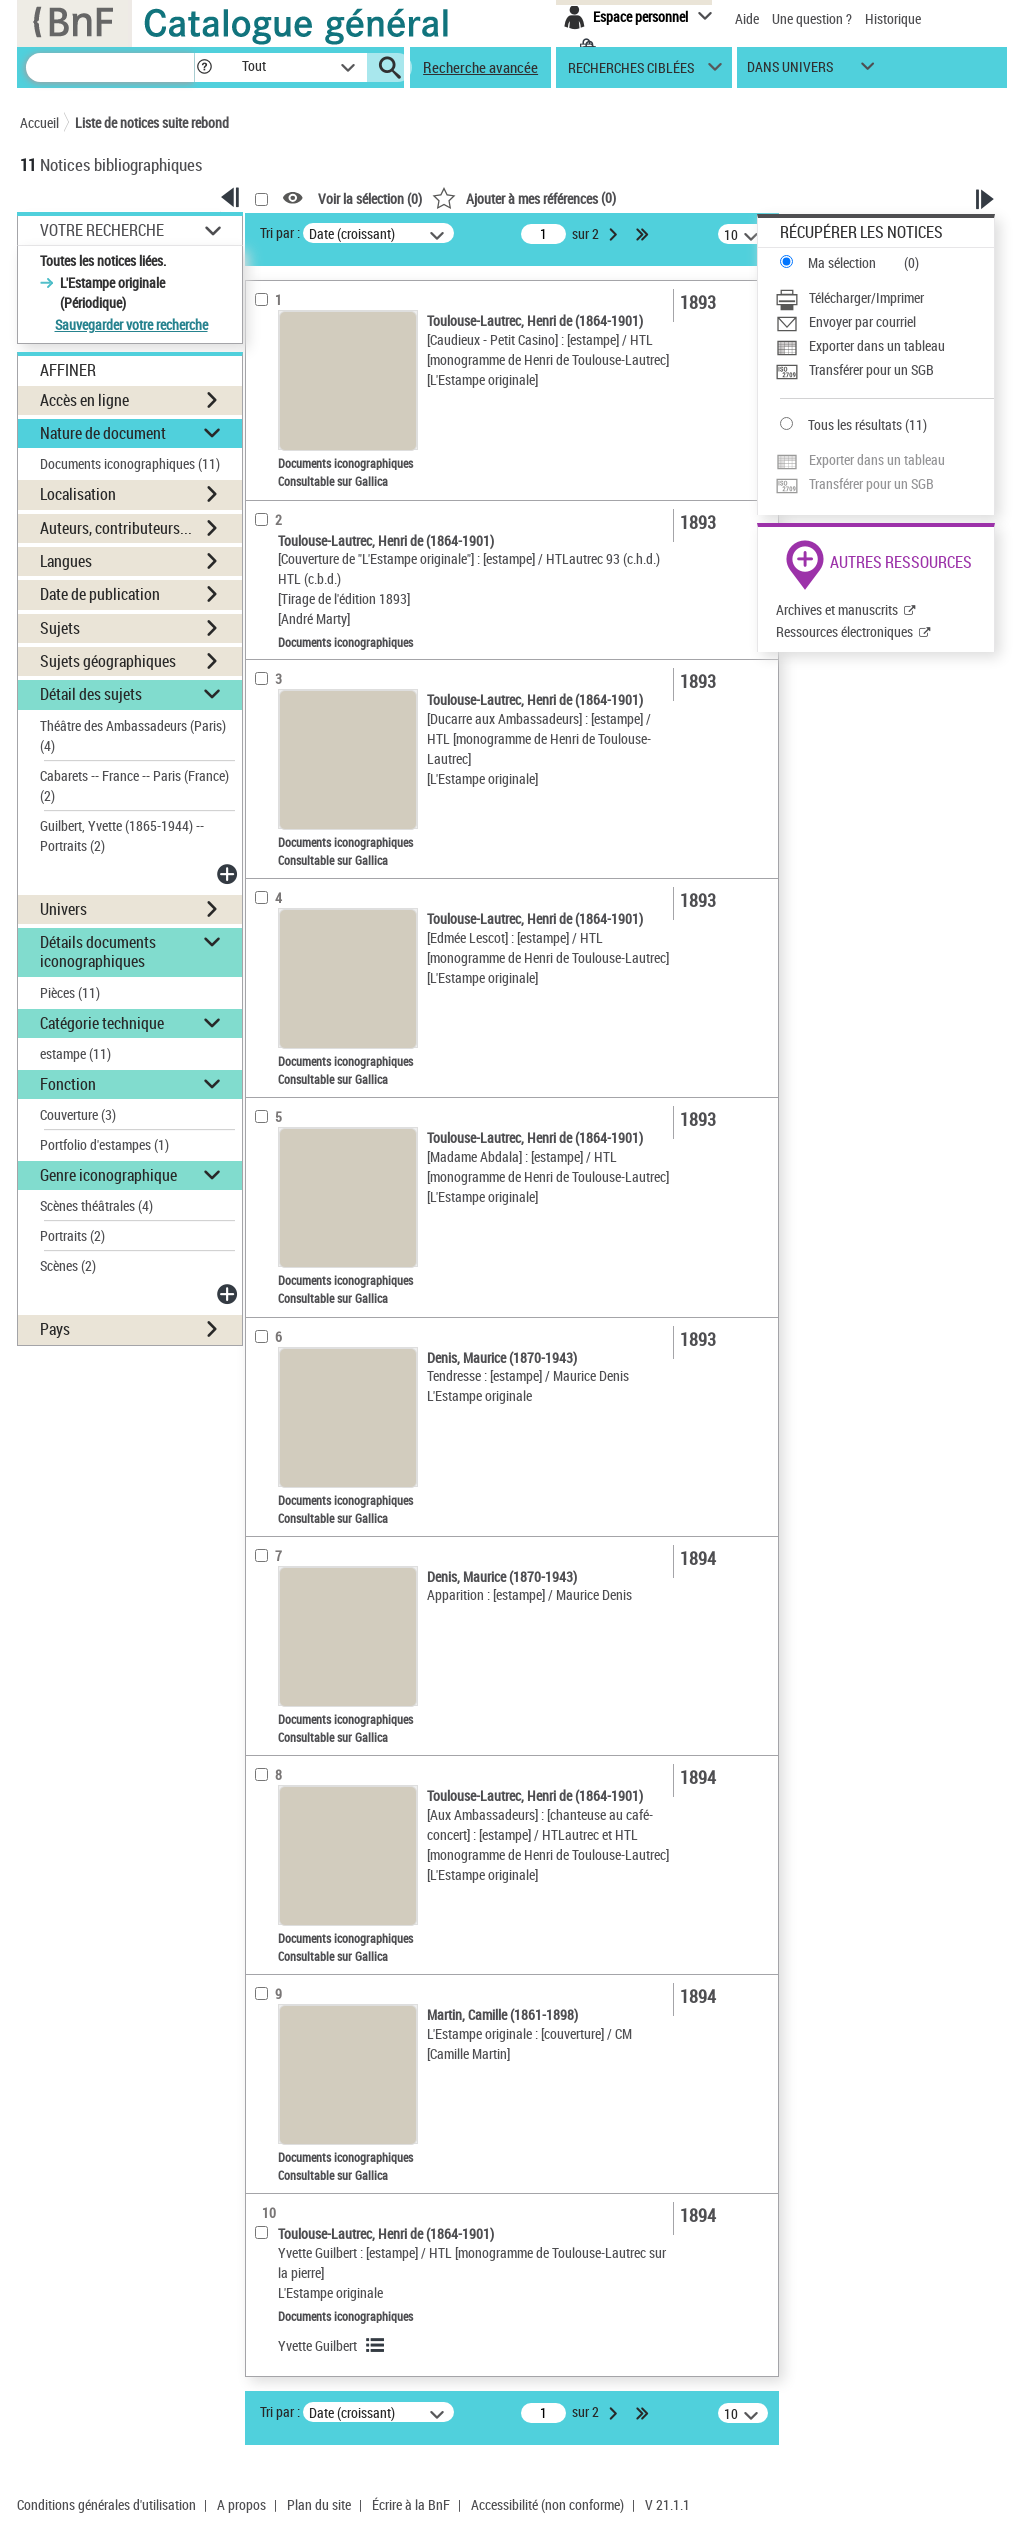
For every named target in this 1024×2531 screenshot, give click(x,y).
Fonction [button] (68, 1084)
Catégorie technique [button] (102, 1023)
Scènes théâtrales (96, 1205)
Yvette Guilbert (317, 2345)
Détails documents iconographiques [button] (98, 951)
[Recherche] (110, 67)
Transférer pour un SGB (871, 369)
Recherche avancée (480, 67)
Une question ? (812, 18)
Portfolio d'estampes (104, 1144)
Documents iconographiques (130, 463)
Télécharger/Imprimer (866, 297)
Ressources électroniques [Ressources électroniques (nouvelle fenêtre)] (844, 631)
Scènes (68, 1265)
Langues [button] (66, 561)
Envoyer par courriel (862, 321)
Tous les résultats (855, 424)
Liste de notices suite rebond (152, 122)
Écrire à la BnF (411, 2504)
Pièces (70, 992)
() (524, 197)
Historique (893, 18)
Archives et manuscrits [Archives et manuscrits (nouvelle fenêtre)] (837, 609)
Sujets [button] (60, 628)
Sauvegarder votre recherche (131, 324)
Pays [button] (55, 1329)
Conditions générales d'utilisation (106, 2504)
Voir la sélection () (370, 198)
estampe (75, 1053)
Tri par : (280, 232)
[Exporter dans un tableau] (884, 346)
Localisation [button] (78, 494)
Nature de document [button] (103, 433)
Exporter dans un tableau (877, 345)
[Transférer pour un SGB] (884, 370)
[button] (204, 67)
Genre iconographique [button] (108, 1175)
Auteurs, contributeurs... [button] (116, 528)
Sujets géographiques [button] (108, 661)
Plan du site (319, 2504)
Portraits (72, 1235)
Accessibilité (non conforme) (547, 2504)
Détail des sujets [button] (91, 694)
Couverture (78, 1114)
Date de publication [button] (100, 594)
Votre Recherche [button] (102, 230)
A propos (241, 2504)
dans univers (790, 71)
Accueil (39, 122)
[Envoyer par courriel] (884, 322)
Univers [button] (63, 909)
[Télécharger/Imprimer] (884, 298)
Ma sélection (842, 262)
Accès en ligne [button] (84, 400)
